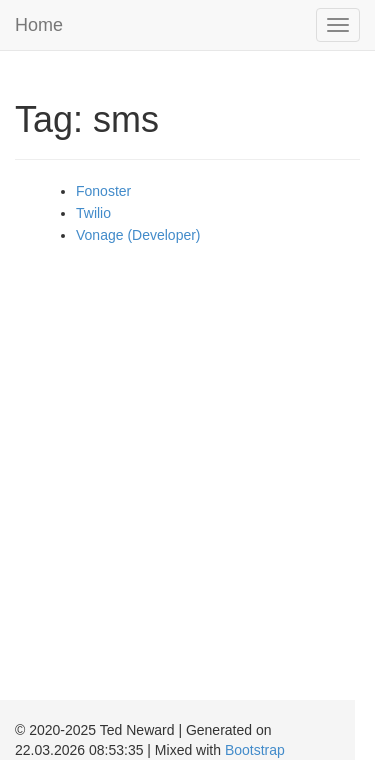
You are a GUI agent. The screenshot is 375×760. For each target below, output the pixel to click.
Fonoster (103, 191)
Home (39, 25)
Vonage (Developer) (138, 235)
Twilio (93, 213)
